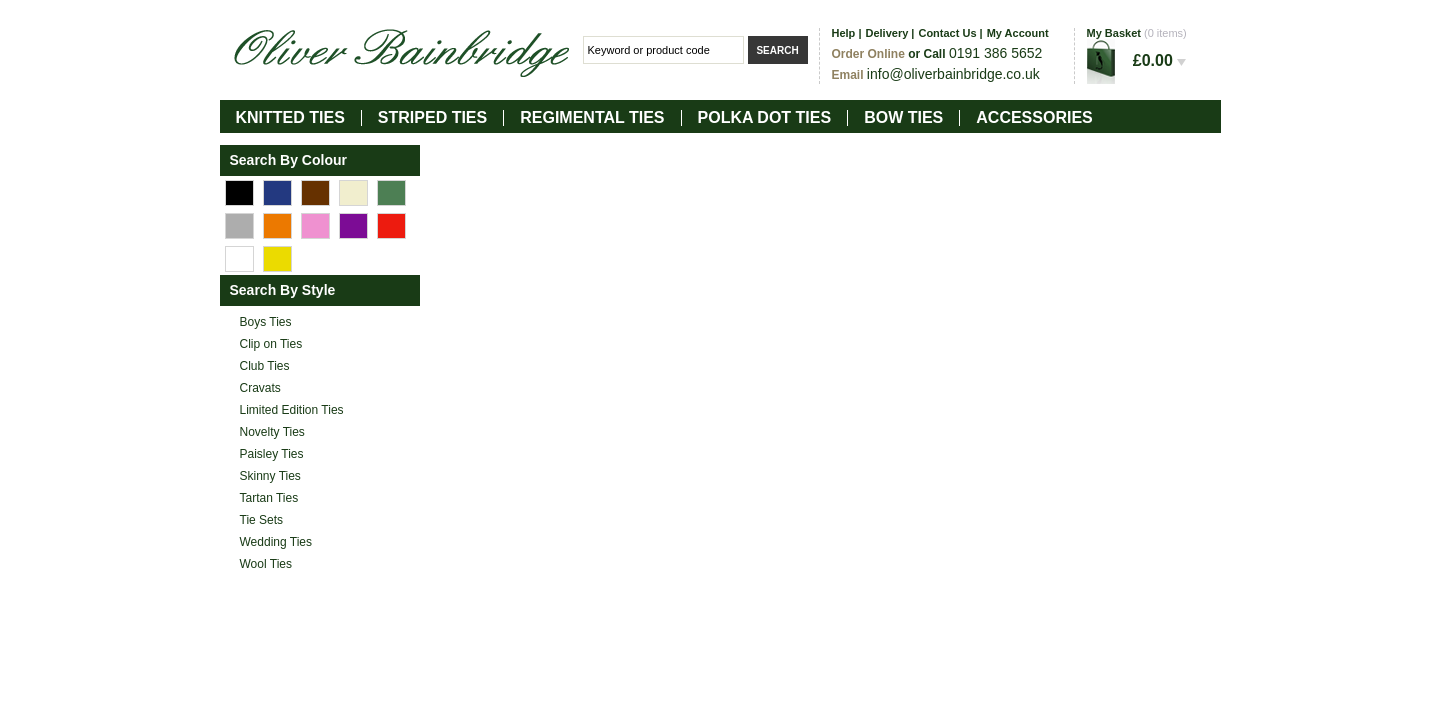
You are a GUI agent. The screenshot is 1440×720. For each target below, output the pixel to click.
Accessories (1034, 117)
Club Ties (265, 366)
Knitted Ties (290, 117)
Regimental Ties (592, 117)
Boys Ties (266, 322)
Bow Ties (903, 117)
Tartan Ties (269, 498)
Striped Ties (432, 117)
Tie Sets (262, 520)
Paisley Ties (272, 454)
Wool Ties (266, 564)
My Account (1018, 33)
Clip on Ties (271, 344)
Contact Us (947, 33)
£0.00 (1159, 60)
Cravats (260, 388)
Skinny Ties (270, 476)
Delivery (886, 33)
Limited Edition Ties (292, 410)
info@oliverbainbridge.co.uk (953, 74)
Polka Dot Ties (765, 117)
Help (844, 33)
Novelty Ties (272, 432)
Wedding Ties (276, 542)
